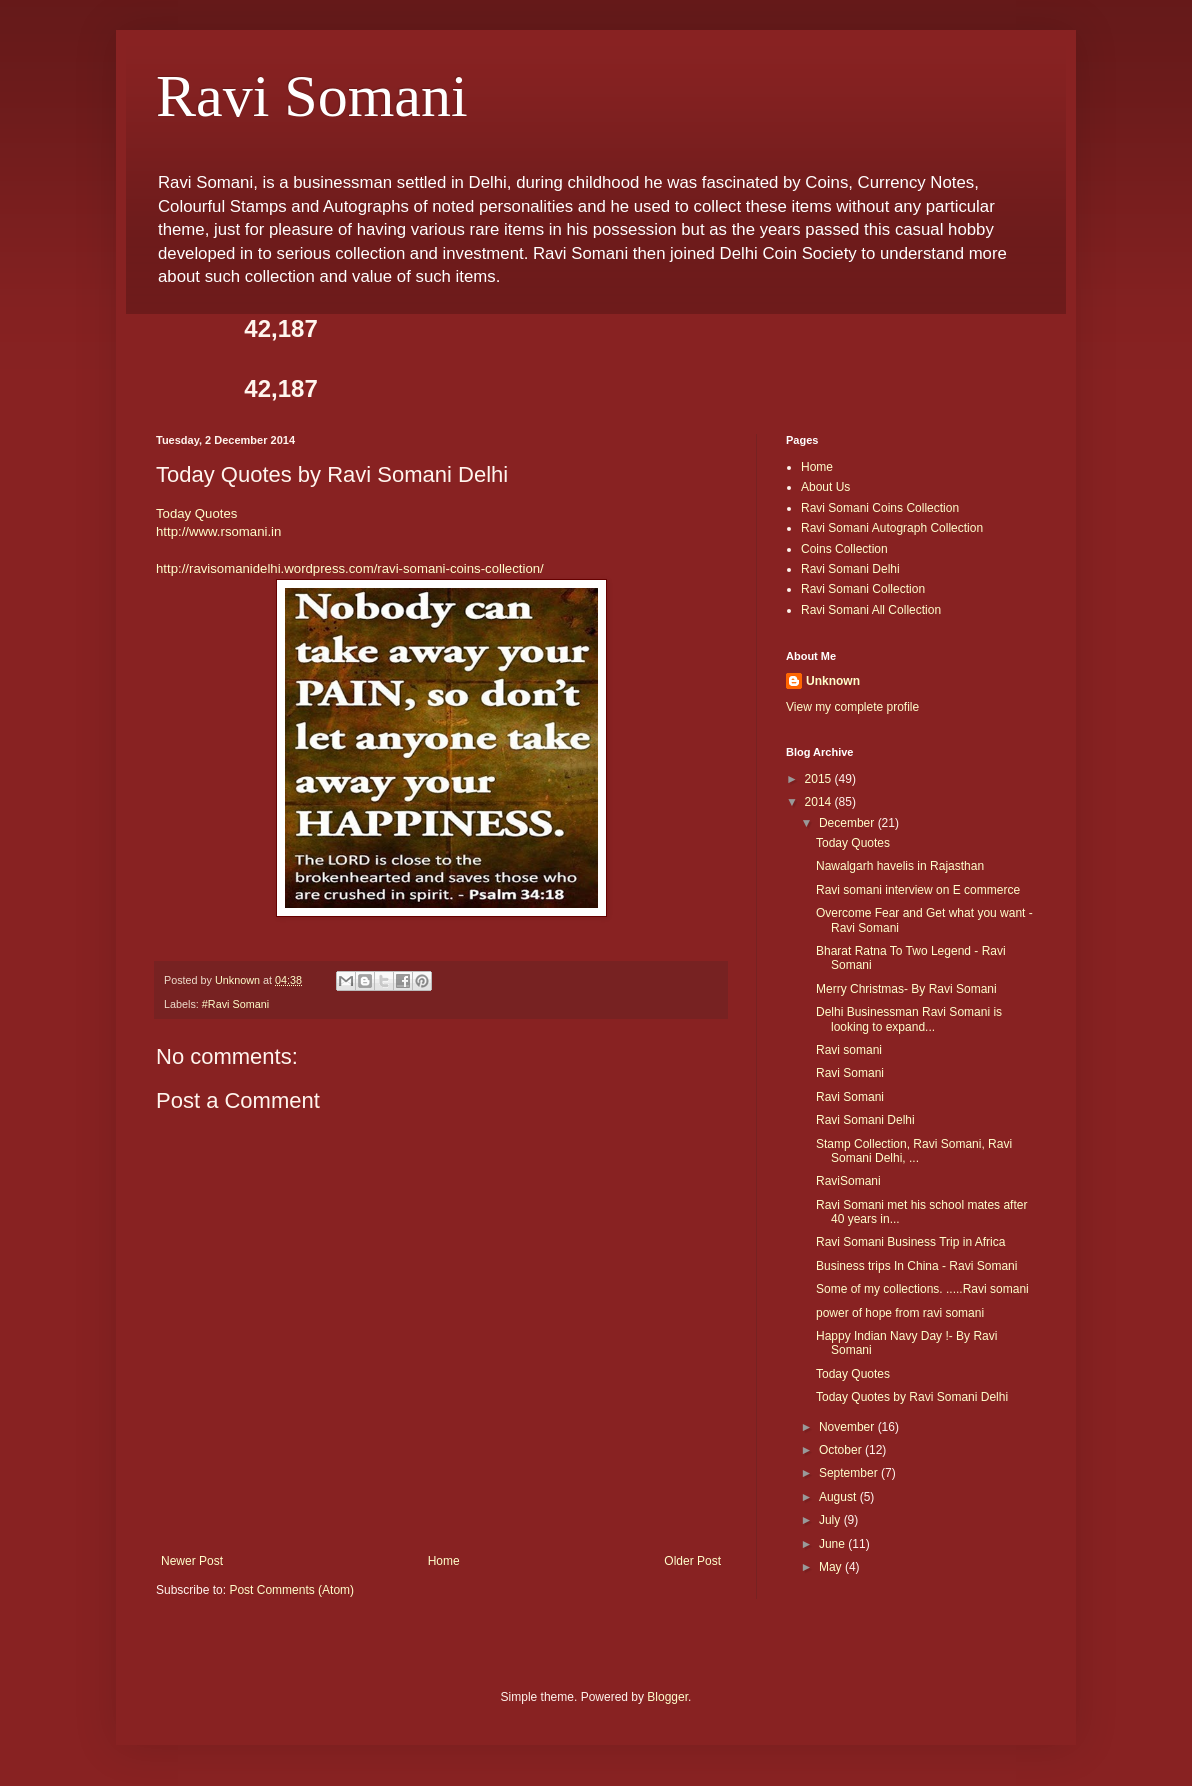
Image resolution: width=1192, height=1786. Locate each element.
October (842, 1450)
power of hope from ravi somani (900, 1313)
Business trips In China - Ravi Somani (916, 1266)
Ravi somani (849, 1050)
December (848, 823)
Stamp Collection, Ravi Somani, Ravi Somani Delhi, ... (914, 1151)
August (839, 1497)
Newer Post (192, 1561)
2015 (820, 779)
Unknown (833, 681)
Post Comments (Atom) (291, 1590)
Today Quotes (196, 513)
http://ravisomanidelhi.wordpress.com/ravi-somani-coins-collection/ (350, 568)
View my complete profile (852, 707)
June (833, 1544)
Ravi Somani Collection (863, 589)
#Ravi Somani (235, 1004)
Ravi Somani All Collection (871, 610)
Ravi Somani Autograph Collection (892, 528)
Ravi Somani (312, 96)
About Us (825, 487)
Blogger (667, 1697)
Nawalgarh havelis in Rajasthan (900, 866)
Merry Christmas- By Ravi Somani (906, 989)
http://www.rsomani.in (218, 531)
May (832, 1567)
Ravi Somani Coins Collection (880, 508)
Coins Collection (844, 549)
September (850, 1473)
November (848, 1427)
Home (444, 1561)
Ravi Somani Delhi (850, 569)
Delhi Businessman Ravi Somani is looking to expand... (909, 1019)
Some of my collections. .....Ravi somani (922, 1289)
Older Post (692, 1561)
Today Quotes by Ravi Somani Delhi (912, 1397)
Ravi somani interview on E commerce (918, 890)
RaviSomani (848, 1181)
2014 (820, 802)
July (831, 1520)
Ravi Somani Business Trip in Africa (910, 1242)
